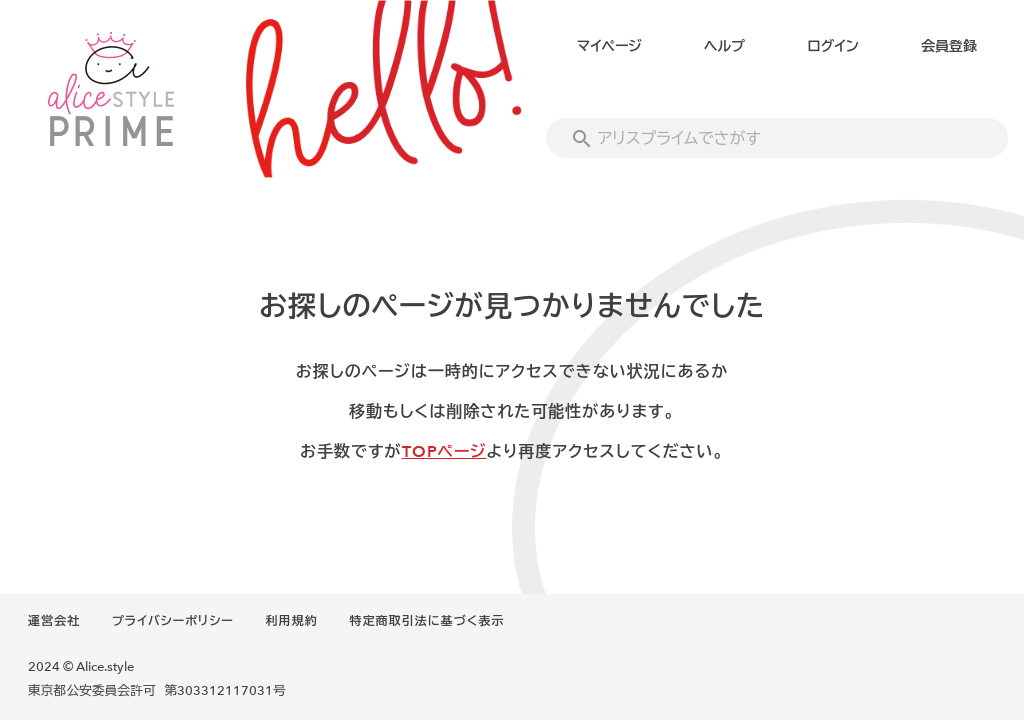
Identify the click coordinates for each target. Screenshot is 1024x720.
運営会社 (54, 621)
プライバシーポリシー (173, 621)
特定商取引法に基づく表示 (427, 621)
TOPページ (444, 452)
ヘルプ (724, 46)
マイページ (609, 46)
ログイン (832, 46)
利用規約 (292, 621)
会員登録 (949, 46)
